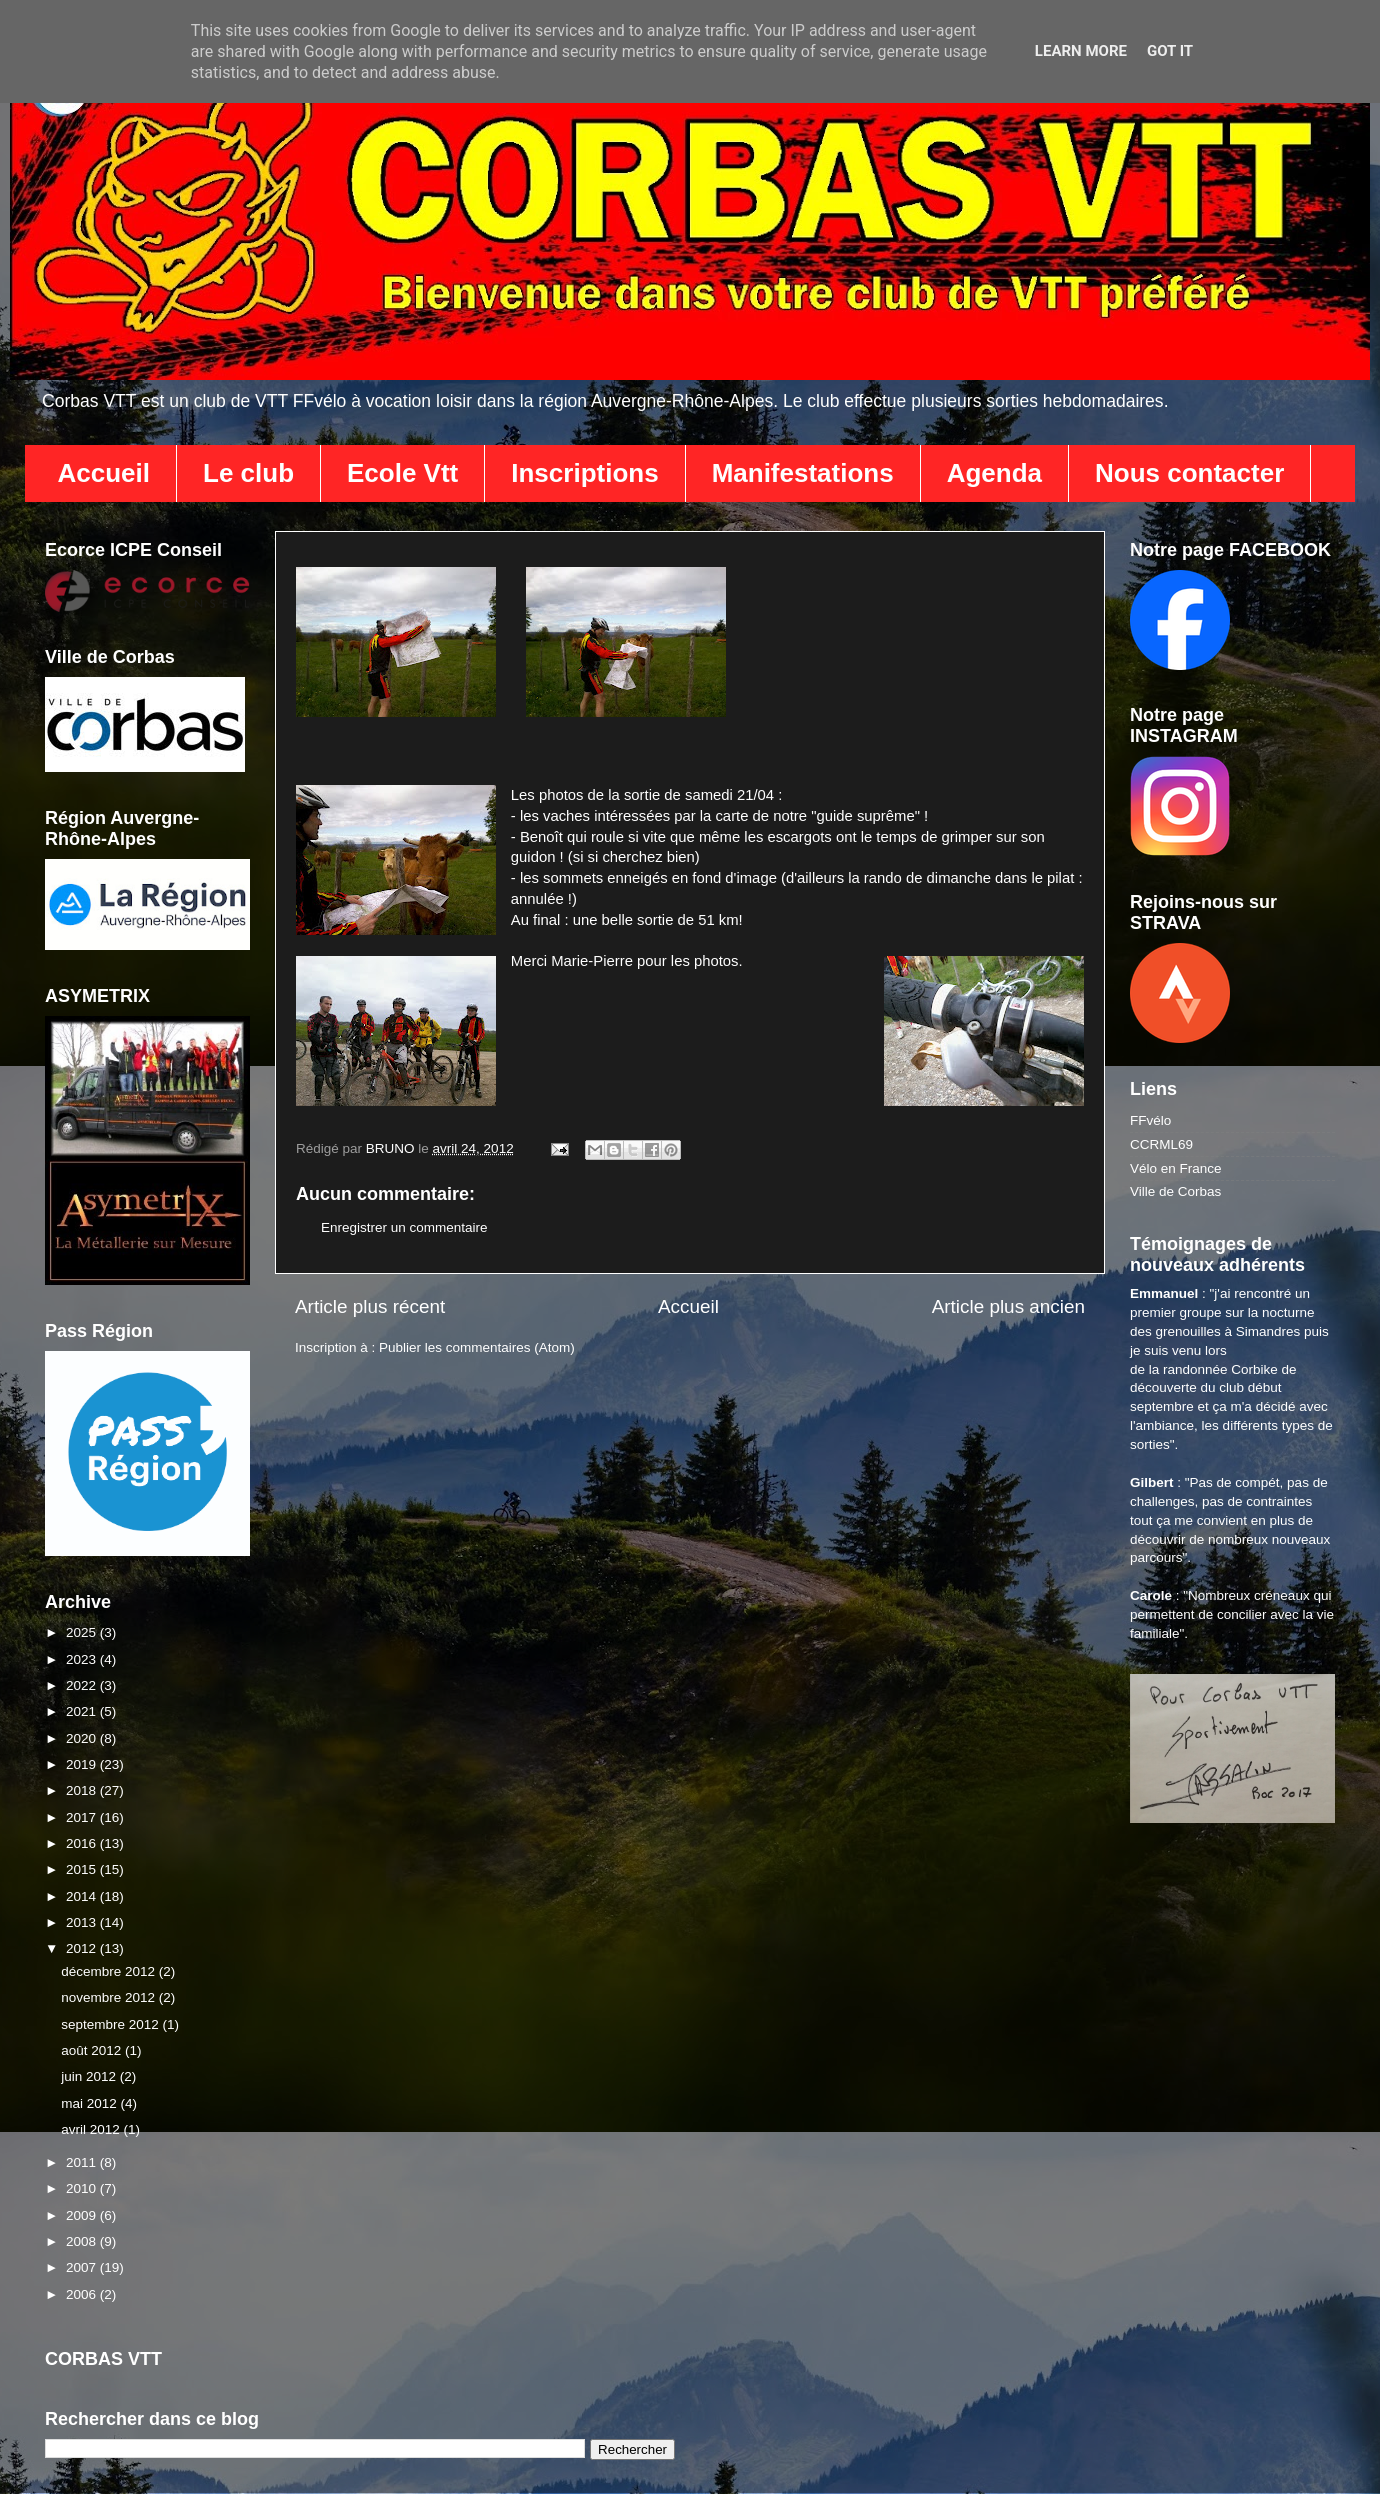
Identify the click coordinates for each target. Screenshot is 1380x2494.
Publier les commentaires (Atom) (477, 1347)
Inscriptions (584, 473)
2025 (83, 1632)
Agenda (994, 473)
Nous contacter (1189, 473)
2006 (83, 2294)
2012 (83, 1948)
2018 (83, 1790)
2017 (83, 1817)
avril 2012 (92, 2129)
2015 (83, 1869)
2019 (83, 1764)
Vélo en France (1176, 1168)
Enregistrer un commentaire (404, 1227)
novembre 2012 (110, 1997)
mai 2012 (90, 2103)
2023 (83, 1659)
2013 (83, 1922)
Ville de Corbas (1175, 1191)
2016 (83, 1843)
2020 (83, 1738)
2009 (83, 2215)
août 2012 (93, 2050)
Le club (248, 473)
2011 (83, 2162)
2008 (83, 2241)
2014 (83, 1896)
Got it (1170, 51)
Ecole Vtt (402, 473)
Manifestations (803, 473)
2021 (83, 1711)
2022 (83, 1685)
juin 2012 (90, 2076)
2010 (83, 2188)
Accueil (104, 473)
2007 (83, 2267)
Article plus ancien (1008, 1306)
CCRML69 (1161, 1144)
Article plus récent (370, 1306)
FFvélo (1150, 1120)
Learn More (1081, 51)
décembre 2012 (110, 1971)
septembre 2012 (111, 2024)
